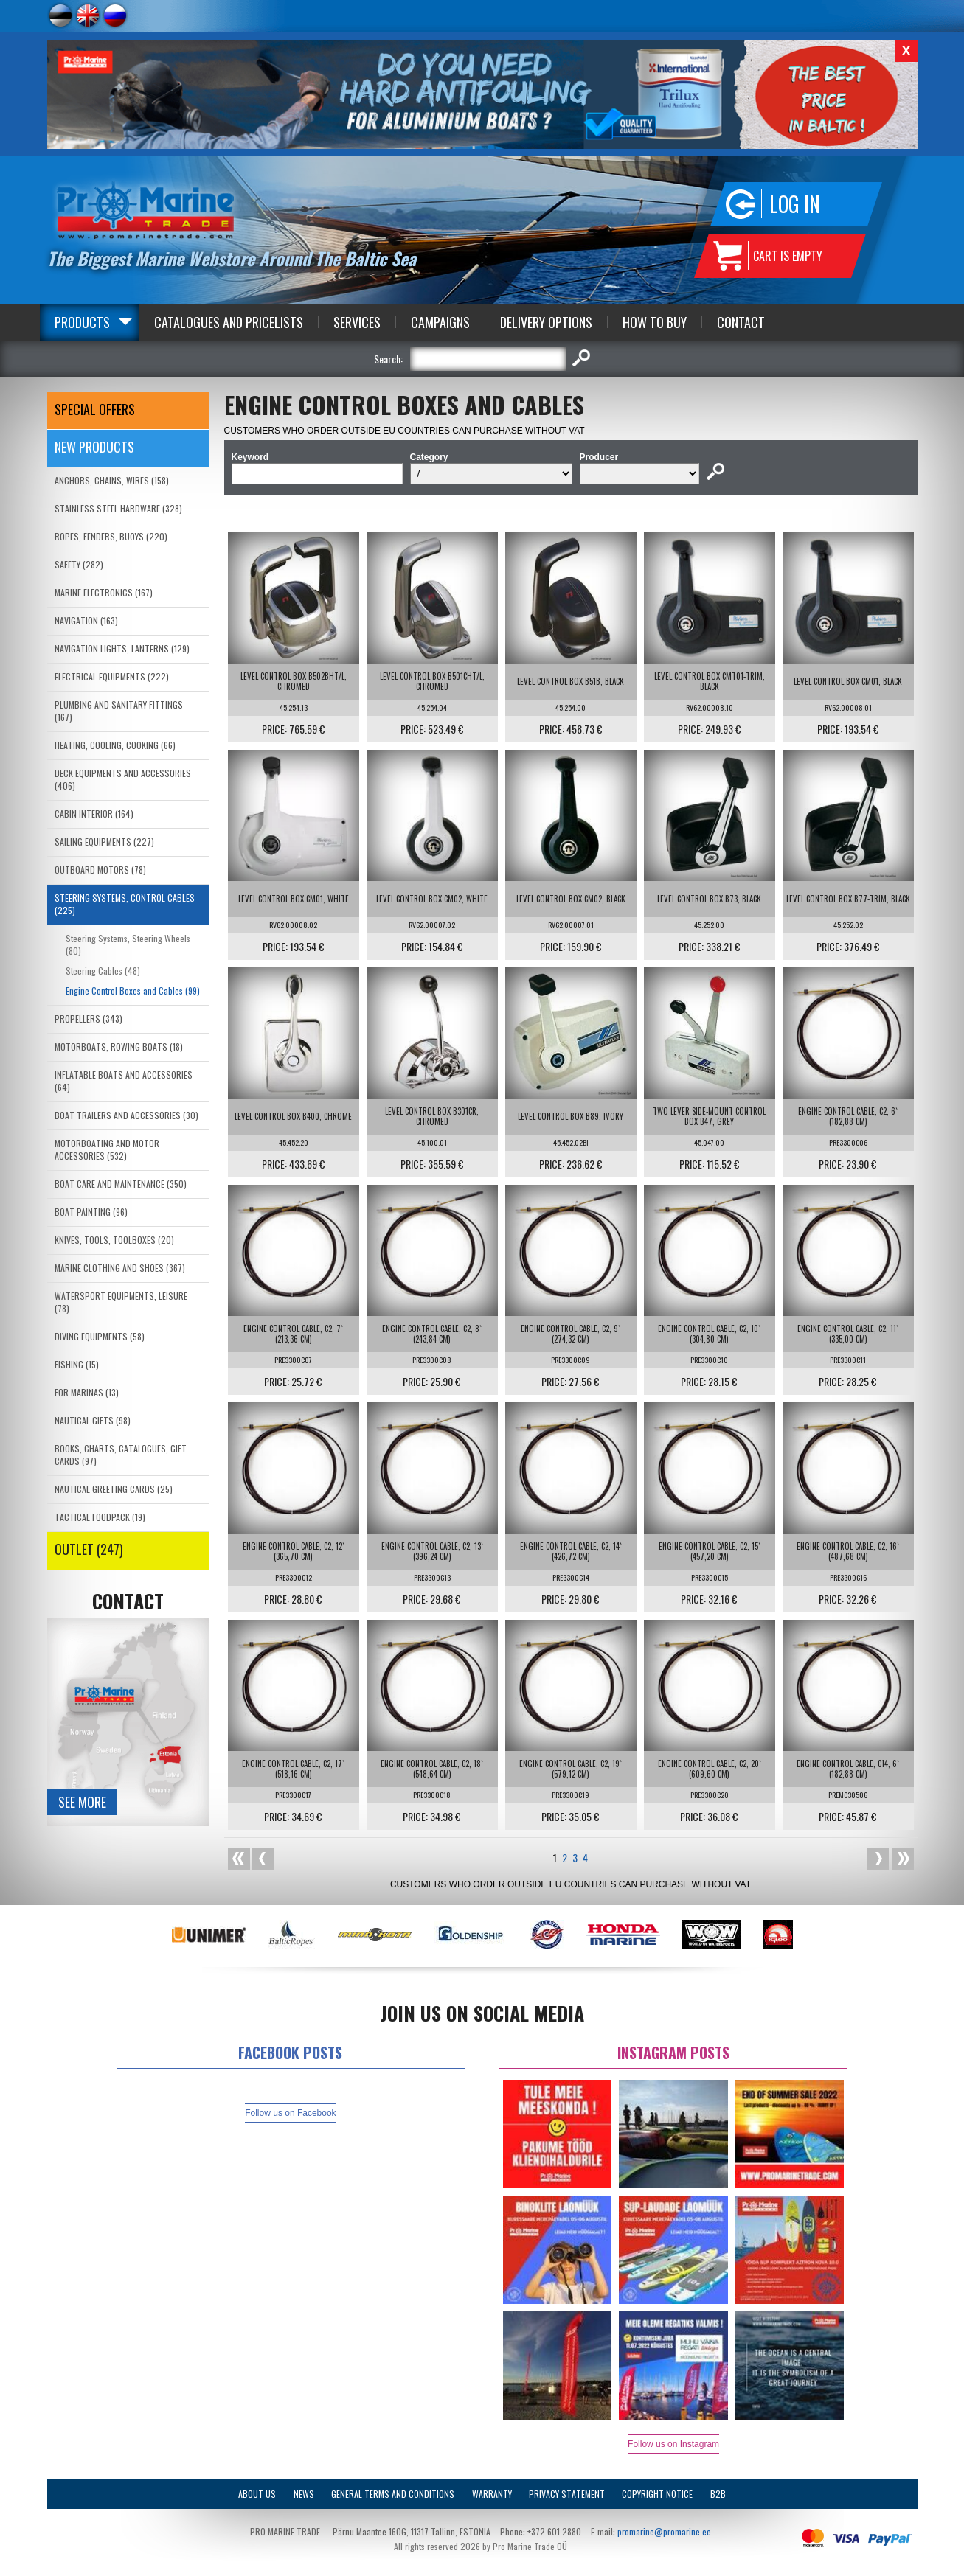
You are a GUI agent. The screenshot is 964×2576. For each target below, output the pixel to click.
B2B (718, 2494)
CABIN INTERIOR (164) (94, 813)
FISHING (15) (77, 1364)
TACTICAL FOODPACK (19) (100, 1517)
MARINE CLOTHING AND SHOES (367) (120, 1267)
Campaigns (440, 322)
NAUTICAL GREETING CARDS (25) (114, 1489)
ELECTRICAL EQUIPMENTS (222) (112, 676)
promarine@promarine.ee (664, 2531)
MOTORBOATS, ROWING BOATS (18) (119, 1046)
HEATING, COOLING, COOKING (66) (115, 745)
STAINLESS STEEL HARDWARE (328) (118, 508)
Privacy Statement (567, 2494)
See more (82, 1801)
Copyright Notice (657, 2494)
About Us (257, 2494)
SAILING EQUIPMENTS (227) (104, 841)
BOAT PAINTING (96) (91, 1211)
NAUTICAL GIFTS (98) (93, 1420)
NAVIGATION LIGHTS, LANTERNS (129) (122, 648)
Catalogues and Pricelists (228, 322)
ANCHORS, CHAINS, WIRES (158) (112, 480)
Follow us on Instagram (673, 2444)
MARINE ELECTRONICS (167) (104, 592)
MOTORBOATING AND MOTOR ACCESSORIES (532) (107, 1149)
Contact (741, 322)
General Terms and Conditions (392, 2494)
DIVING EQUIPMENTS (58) (100, 1336)
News (304, 2494)
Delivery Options (546, 322)
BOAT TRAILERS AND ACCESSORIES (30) (126, 1115)
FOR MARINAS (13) (87, 1392)
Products (82, 322)
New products (94, 446)
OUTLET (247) (89, 1549)
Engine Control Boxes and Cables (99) (133, 990)
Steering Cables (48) (103, 970)
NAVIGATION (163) (86, 620)
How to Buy (655, 322)
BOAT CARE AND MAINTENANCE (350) (121, 1183)
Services (357, 322)
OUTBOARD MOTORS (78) (100, 869)
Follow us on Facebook (290, 2113)
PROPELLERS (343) (88, 1018)
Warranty (492, 2494)
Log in (794, 204)
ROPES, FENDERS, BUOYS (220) (111, 536)
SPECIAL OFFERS (95, 409)
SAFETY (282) (79, 564)
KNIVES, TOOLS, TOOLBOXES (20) (114, 1239)
